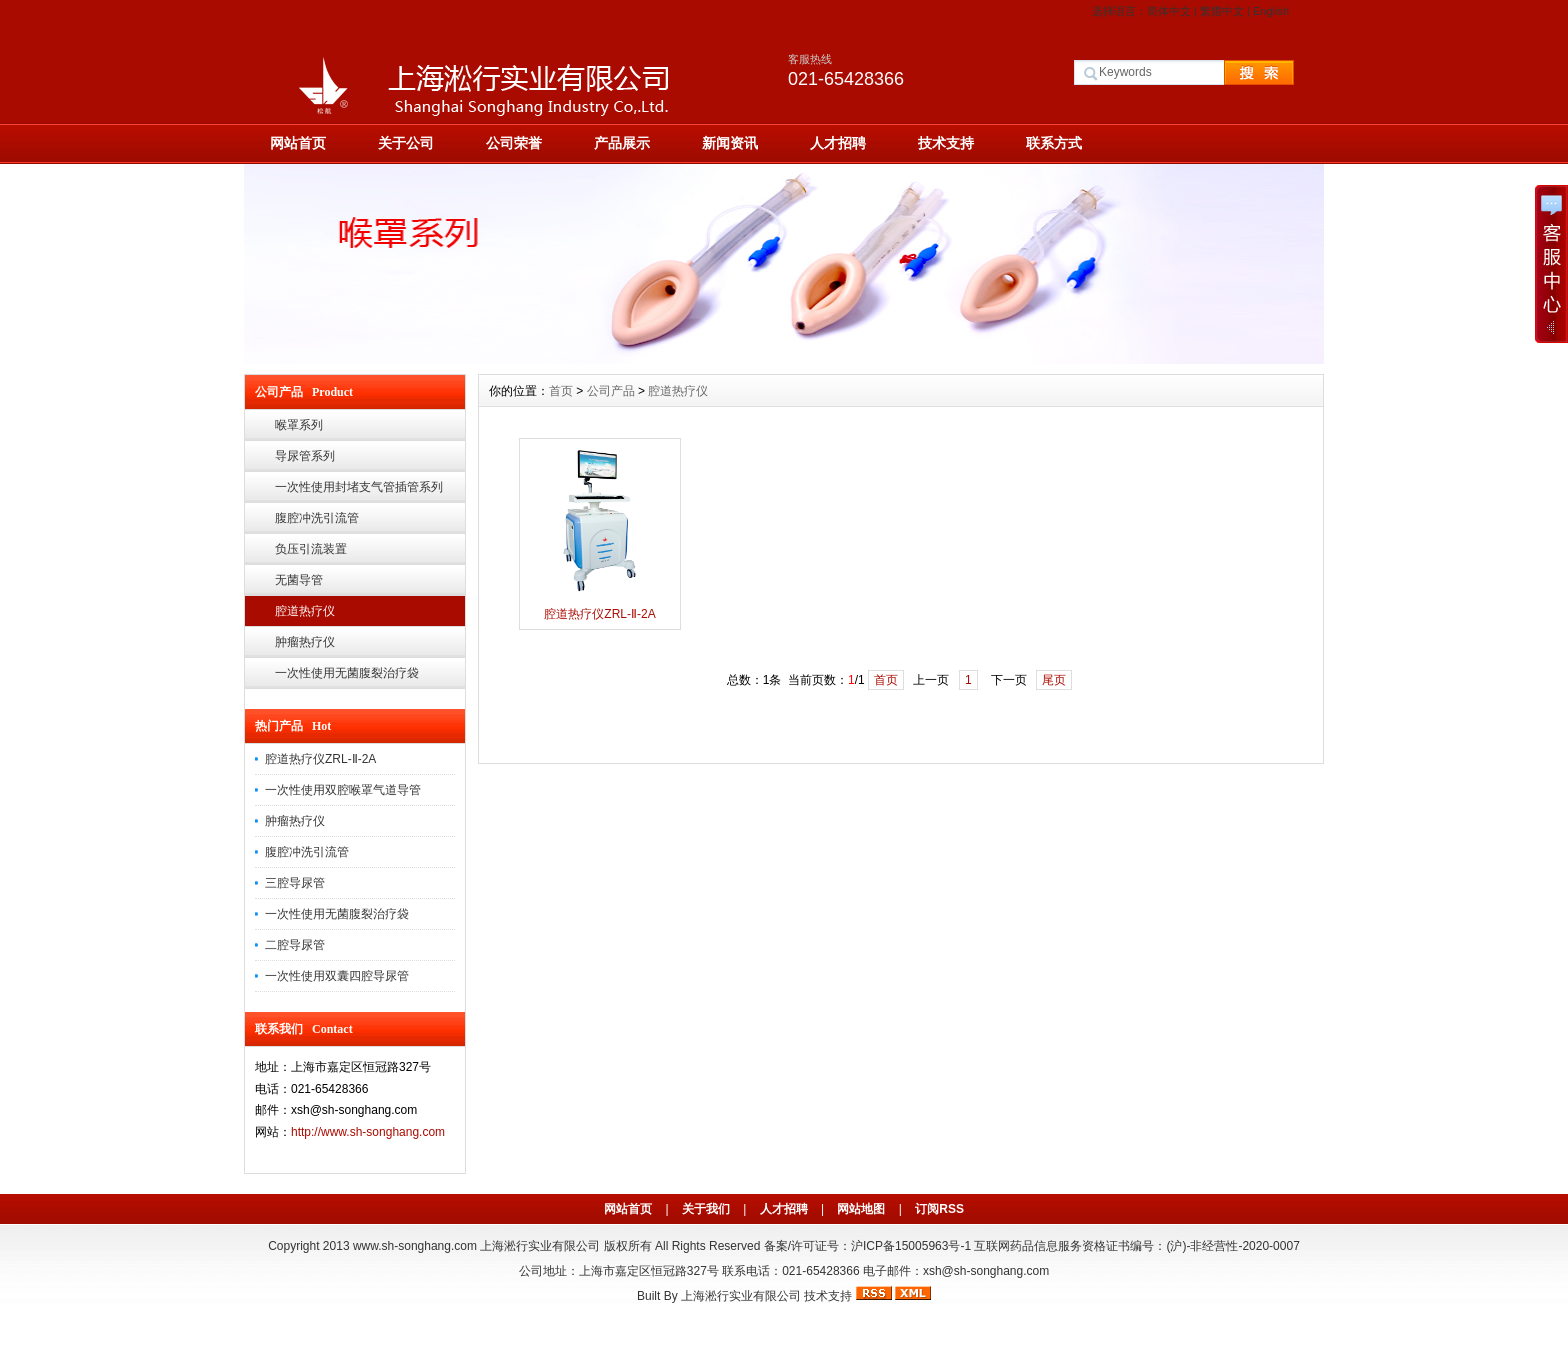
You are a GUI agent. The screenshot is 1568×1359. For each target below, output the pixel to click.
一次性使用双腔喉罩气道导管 (343, 790)
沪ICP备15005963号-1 (911, 1246)
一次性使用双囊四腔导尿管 (337, 976)
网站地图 (861, 1209)
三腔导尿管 (295, 883)
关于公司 (406, 143)
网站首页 (298, 143)
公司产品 (611, 391)
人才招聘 (838, 143)
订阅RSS (939, 1209)
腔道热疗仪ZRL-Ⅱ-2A (320, 759)
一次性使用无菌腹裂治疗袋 (347, 673)
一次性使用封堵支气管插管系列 (359, 487)
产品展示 (622, 143)
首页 (561, 391)
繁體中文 (1222, 11)
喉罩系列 (299, 425)
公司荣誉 (514, 143)
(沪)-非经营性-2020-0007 (1232, 1246)
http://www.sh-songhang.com (368, 1132)
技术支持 (946, 143)
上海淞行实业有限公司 (741, 1296)
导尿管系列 (305, 456)
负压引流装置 (311, 549)
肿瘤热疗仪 (305, 642)
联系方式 (1054, 143)
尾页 (1054, 680)
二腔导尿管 (295, 945)
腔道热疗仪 (305, 611)
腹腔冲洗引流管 (317, 518)
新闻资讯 (730, 143)
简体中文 (1169, 11)
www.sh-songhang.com (415, 1246)
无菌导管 (299, 580)
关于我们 (706, 1209)
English (1271, 11)
